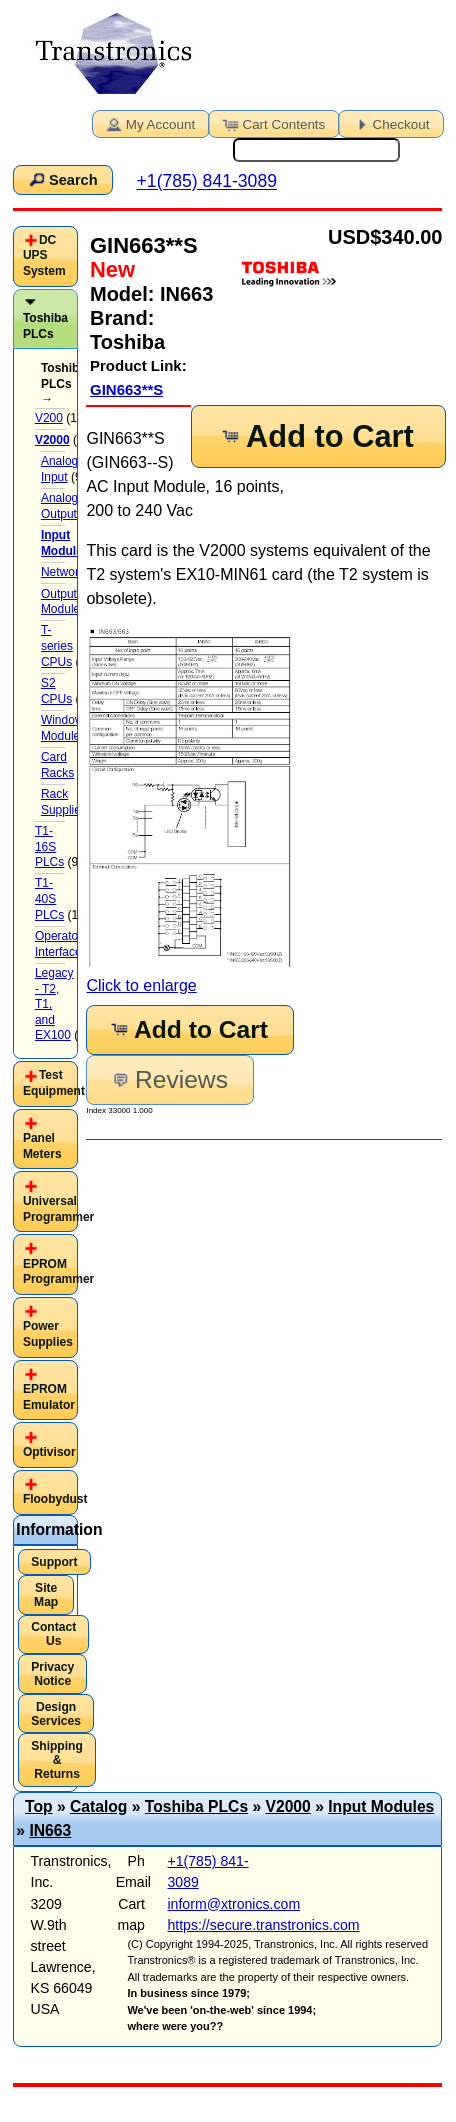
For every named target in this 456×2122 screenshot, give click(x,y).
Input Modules (381, 1806)
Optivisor (49, 1452)
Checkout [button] (390, 123)
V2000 (288, 1806)
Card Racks (57, 765)
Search (62, 179)
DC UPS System (44, 255)
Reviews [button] (168, 1079)
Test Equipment (54, 1083)
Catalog (98, 1806)
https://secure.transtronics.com (263, 1925)
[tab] (45, 256)
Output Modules (63, 602)
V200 (49, 418)
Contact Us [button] (53, 1634)
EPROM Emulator (49, 1397)
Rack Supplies (64, 802)
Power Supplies (48, 1334)
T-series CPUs (57, 645)
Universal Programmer (58, 1209)
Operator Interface (58, 944)
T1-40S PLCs (49, 898)
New (112, 269)
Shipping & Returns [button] (57, 1760)
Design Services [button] (56, 1714)
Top (39, 1806)
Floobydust (55, 1499)
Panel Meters (42, 1146)
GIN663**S (126, 389)
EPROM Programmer (58, 1272)
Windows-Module (67, 728)
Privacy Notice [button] (52, 1674)
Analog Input (59, 469)
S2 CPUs (56, 691)
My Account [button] (149, 123)
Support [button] (54, 1562)
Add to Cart (316, 436)
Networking (71, 572)
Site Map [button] (46, 1595)
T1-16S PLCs (49, 846)
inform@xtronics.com (233, 1904)
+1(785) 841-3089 (207, 182)
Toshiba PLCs (45, 326)
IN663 (50, 1830)
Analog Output (59, 506)
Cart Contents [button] (272, 123)
